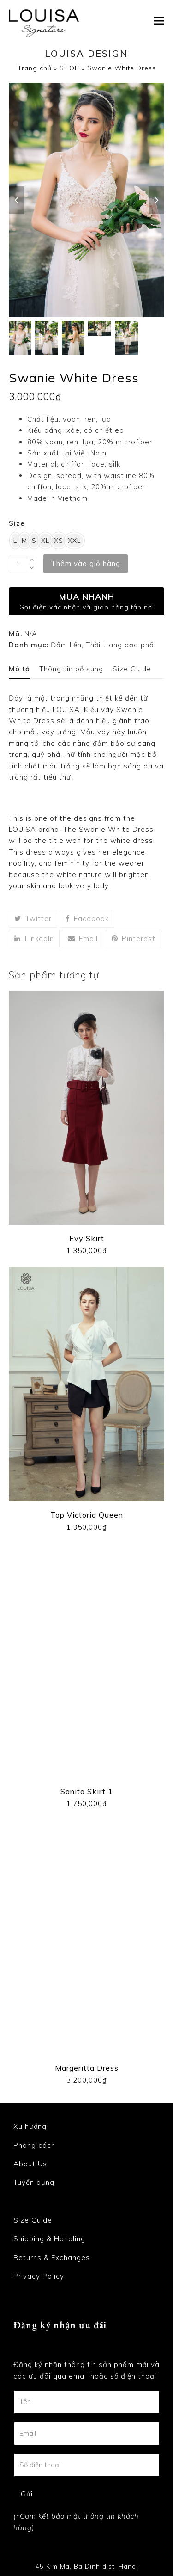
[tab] (19, 669)
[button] (159, 21)
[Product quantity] (18, 564)
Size (17, 523)
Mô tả (19, 668)
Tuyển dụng (33, 2182)
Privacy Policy (38, 2276)
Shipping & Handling (49, 2238)
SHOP (69, 68)
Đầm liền (66, 644)
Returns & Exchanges (51, 2257)
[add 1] (31, 560)
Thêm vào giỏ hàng (85, 563)
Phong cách (34, 2145)
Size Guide (132, 668)
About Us (30, 2163)
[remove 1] (31, 568)
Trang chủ (35, 68)
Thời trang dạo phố (120, 644)
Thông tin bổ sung (71, 668)
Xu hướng (30, 2126)
